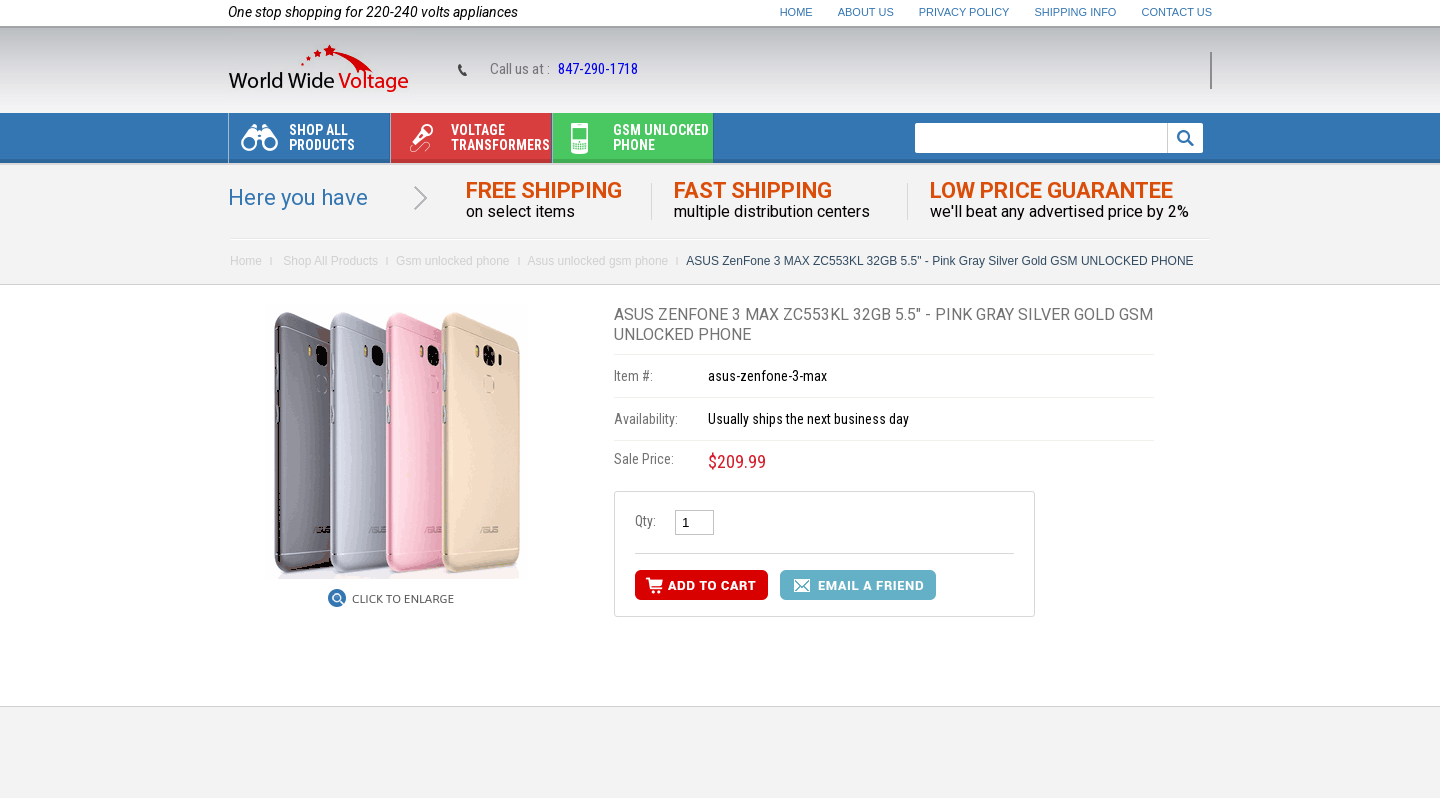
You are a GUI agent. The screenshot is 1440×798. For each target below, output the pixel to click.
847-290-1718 (598, 69)
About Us (866, 12)
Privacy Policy (964, 12)
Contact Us (1177, 12)
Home (796, 12)
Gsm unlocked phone (631, 142)
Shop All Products (292, 142)
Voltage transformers (470, 142)
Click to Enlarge (403, 599)
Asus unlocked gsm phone (598, 261)
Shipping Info (1076, 12)
